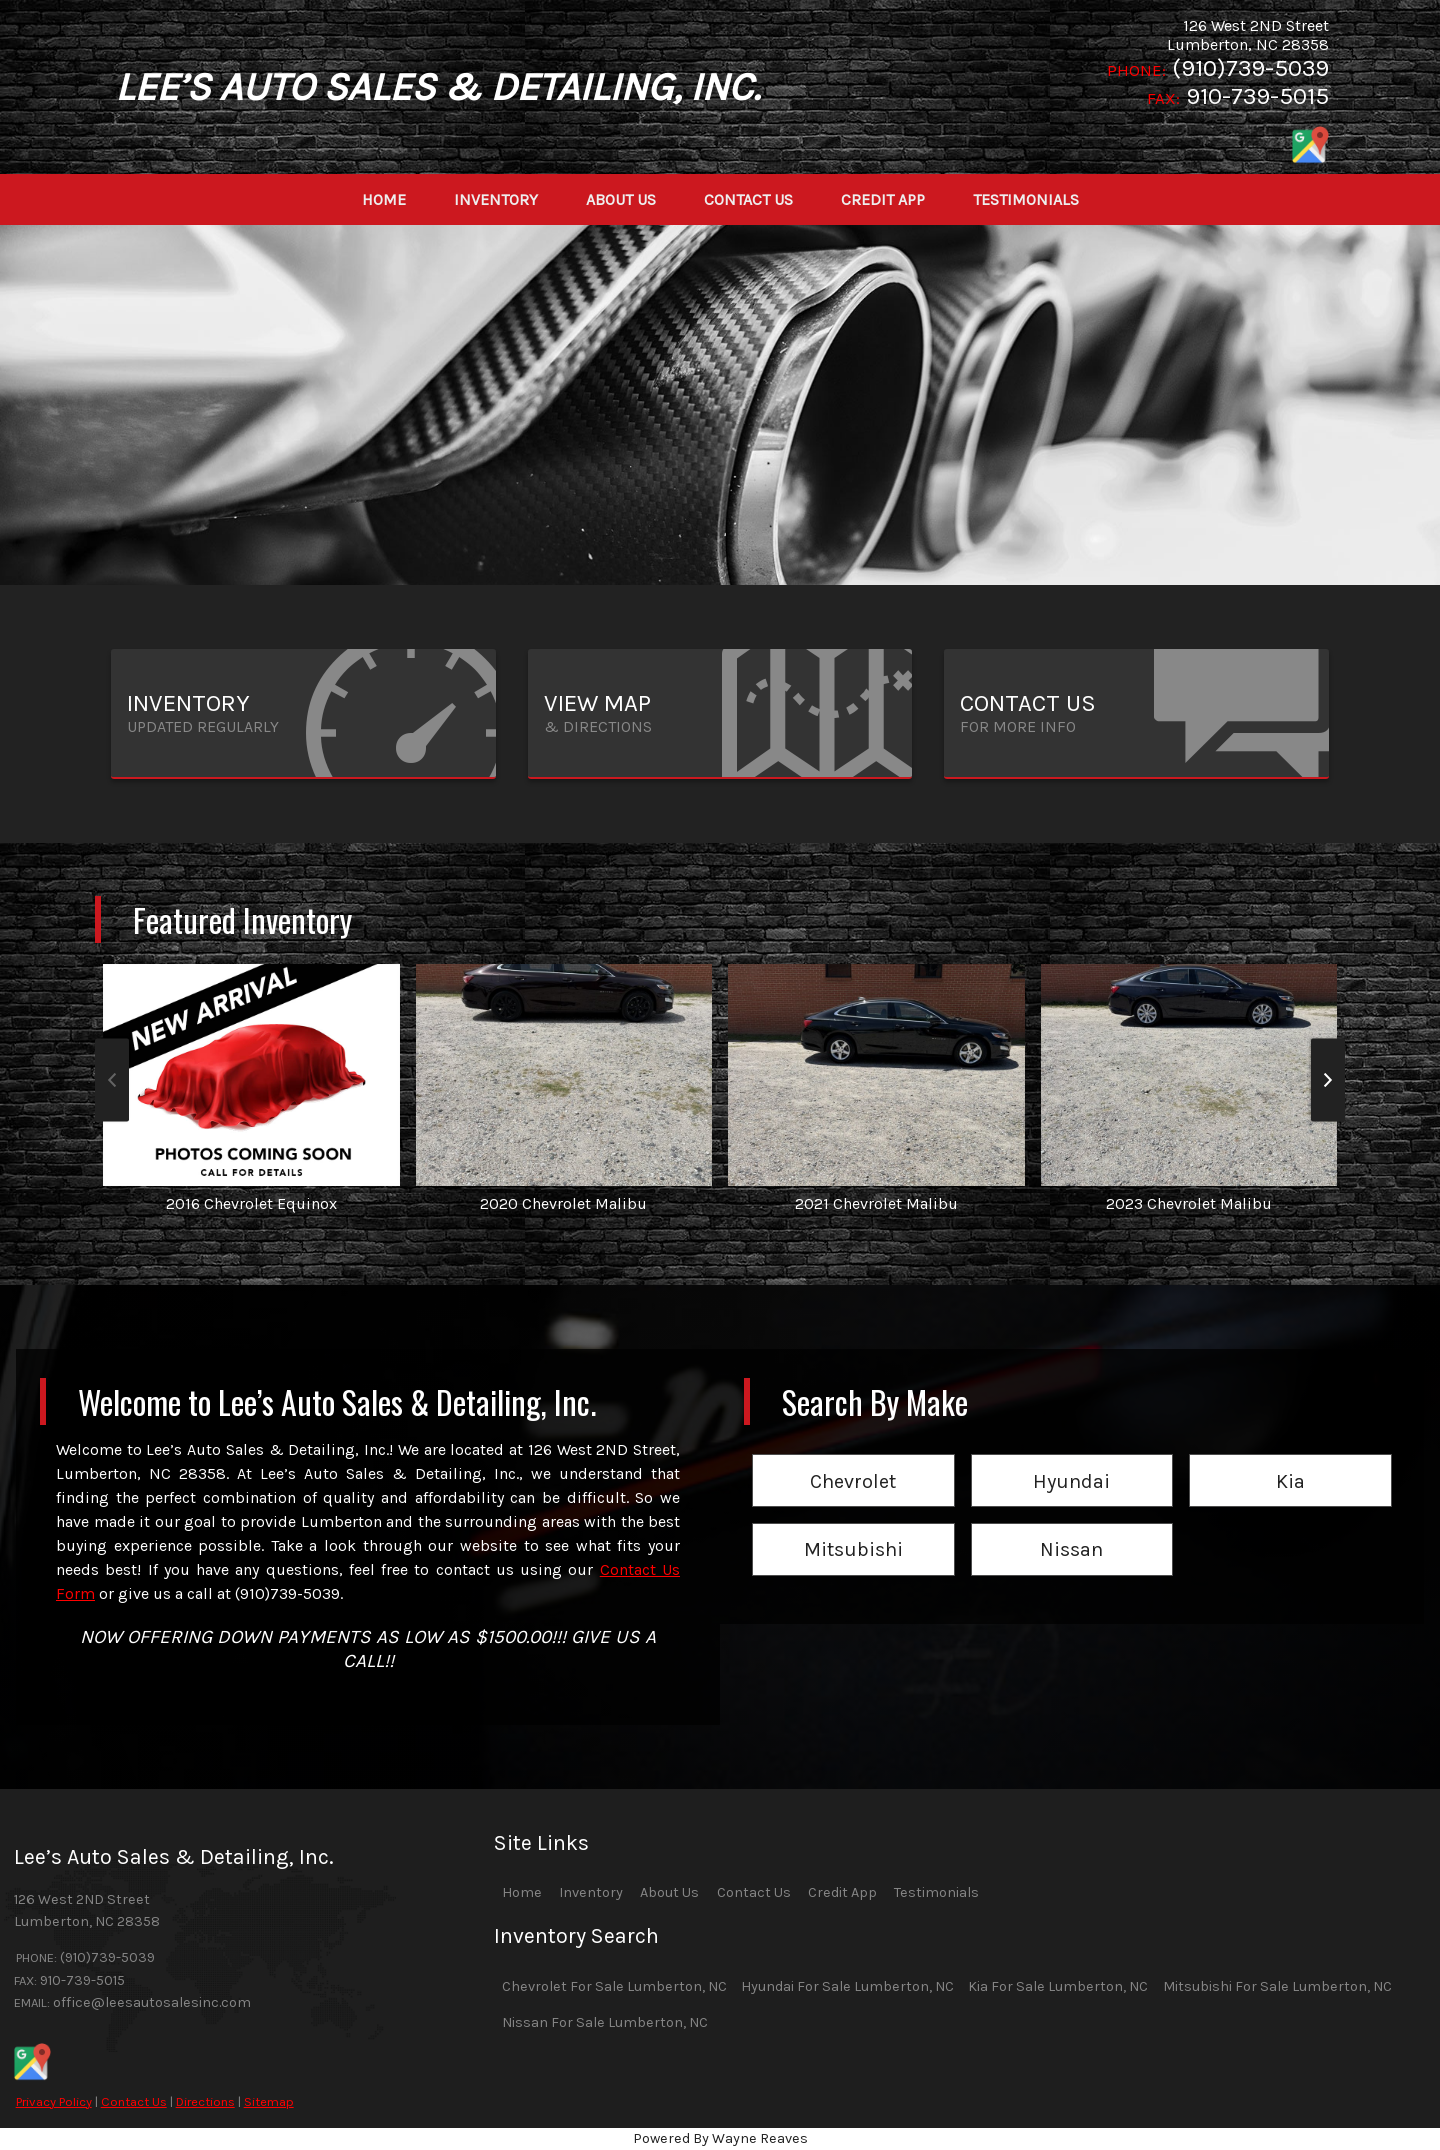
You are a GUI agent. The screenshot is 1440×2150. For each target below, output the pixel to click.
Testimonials (936, 1892)
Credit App (842, 1892)
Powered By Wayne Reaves (720, 2138)
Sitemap (269, 2101)
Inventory (591, 1892)
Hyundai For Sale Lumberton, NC (847, 1986)
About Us (669, 1892)
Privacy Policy (54, 2101)
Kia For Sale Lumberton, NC (1058, 1986)
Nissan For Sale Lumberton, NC (605, 2022)
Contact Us (134, 2101)
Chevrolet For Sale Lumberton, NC (614, 1986)
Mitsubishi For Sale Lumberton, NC (1277, 1986)
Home (522, 1892)
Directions (205, 2101)
